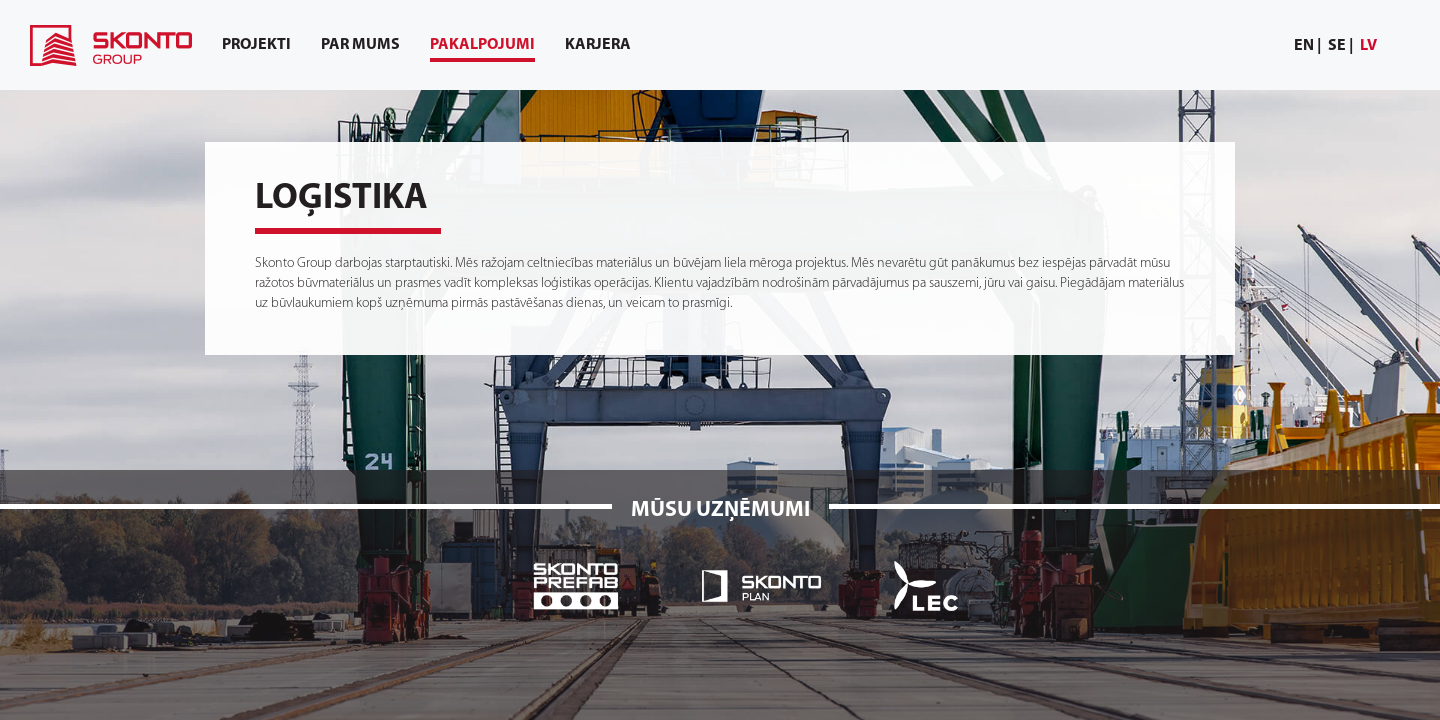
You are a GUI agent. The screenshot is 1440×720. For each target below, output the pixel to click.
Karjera (598, 45)
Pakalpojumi (482, 49)
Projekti (256, 45)
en (1304, 46)
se (1337, 46)
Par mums (360, 45)
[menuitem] (1308, 46)
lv (1368, 46)
